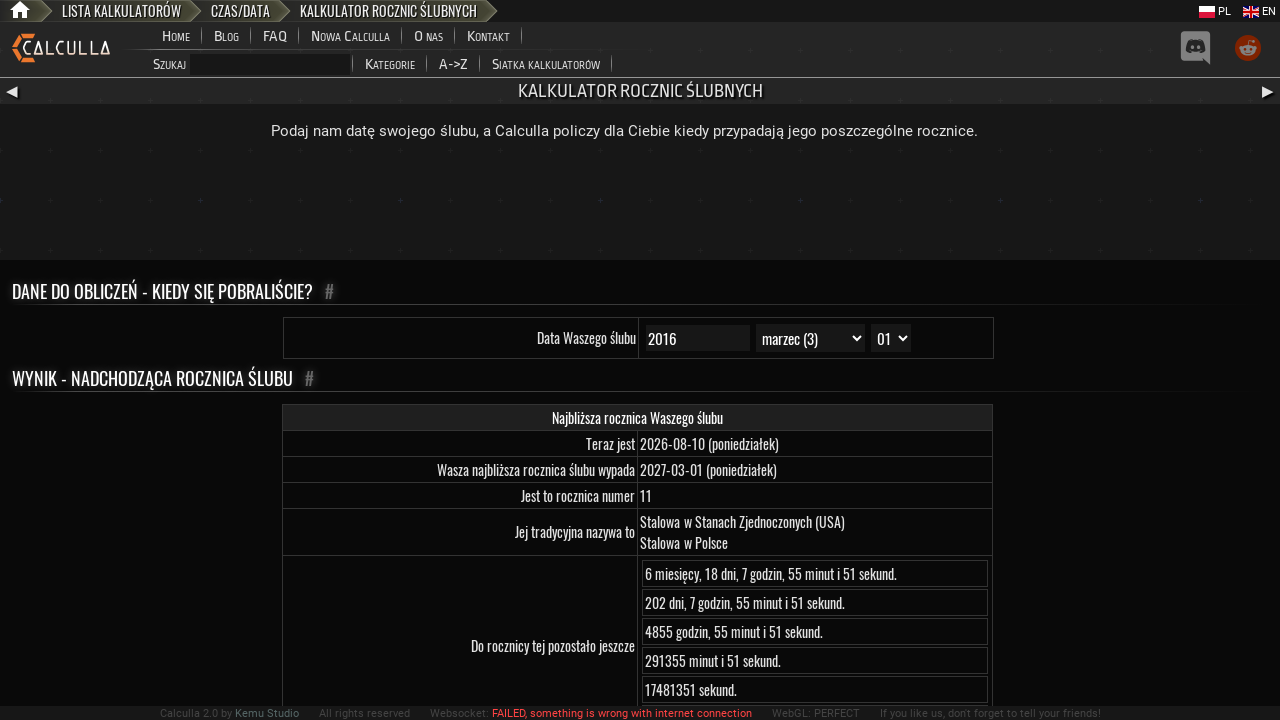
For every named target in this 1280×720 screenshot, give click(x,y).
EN (1259, 11)
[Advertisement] (640, 205)
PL (1215, 11)
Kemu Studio (267, 713)
